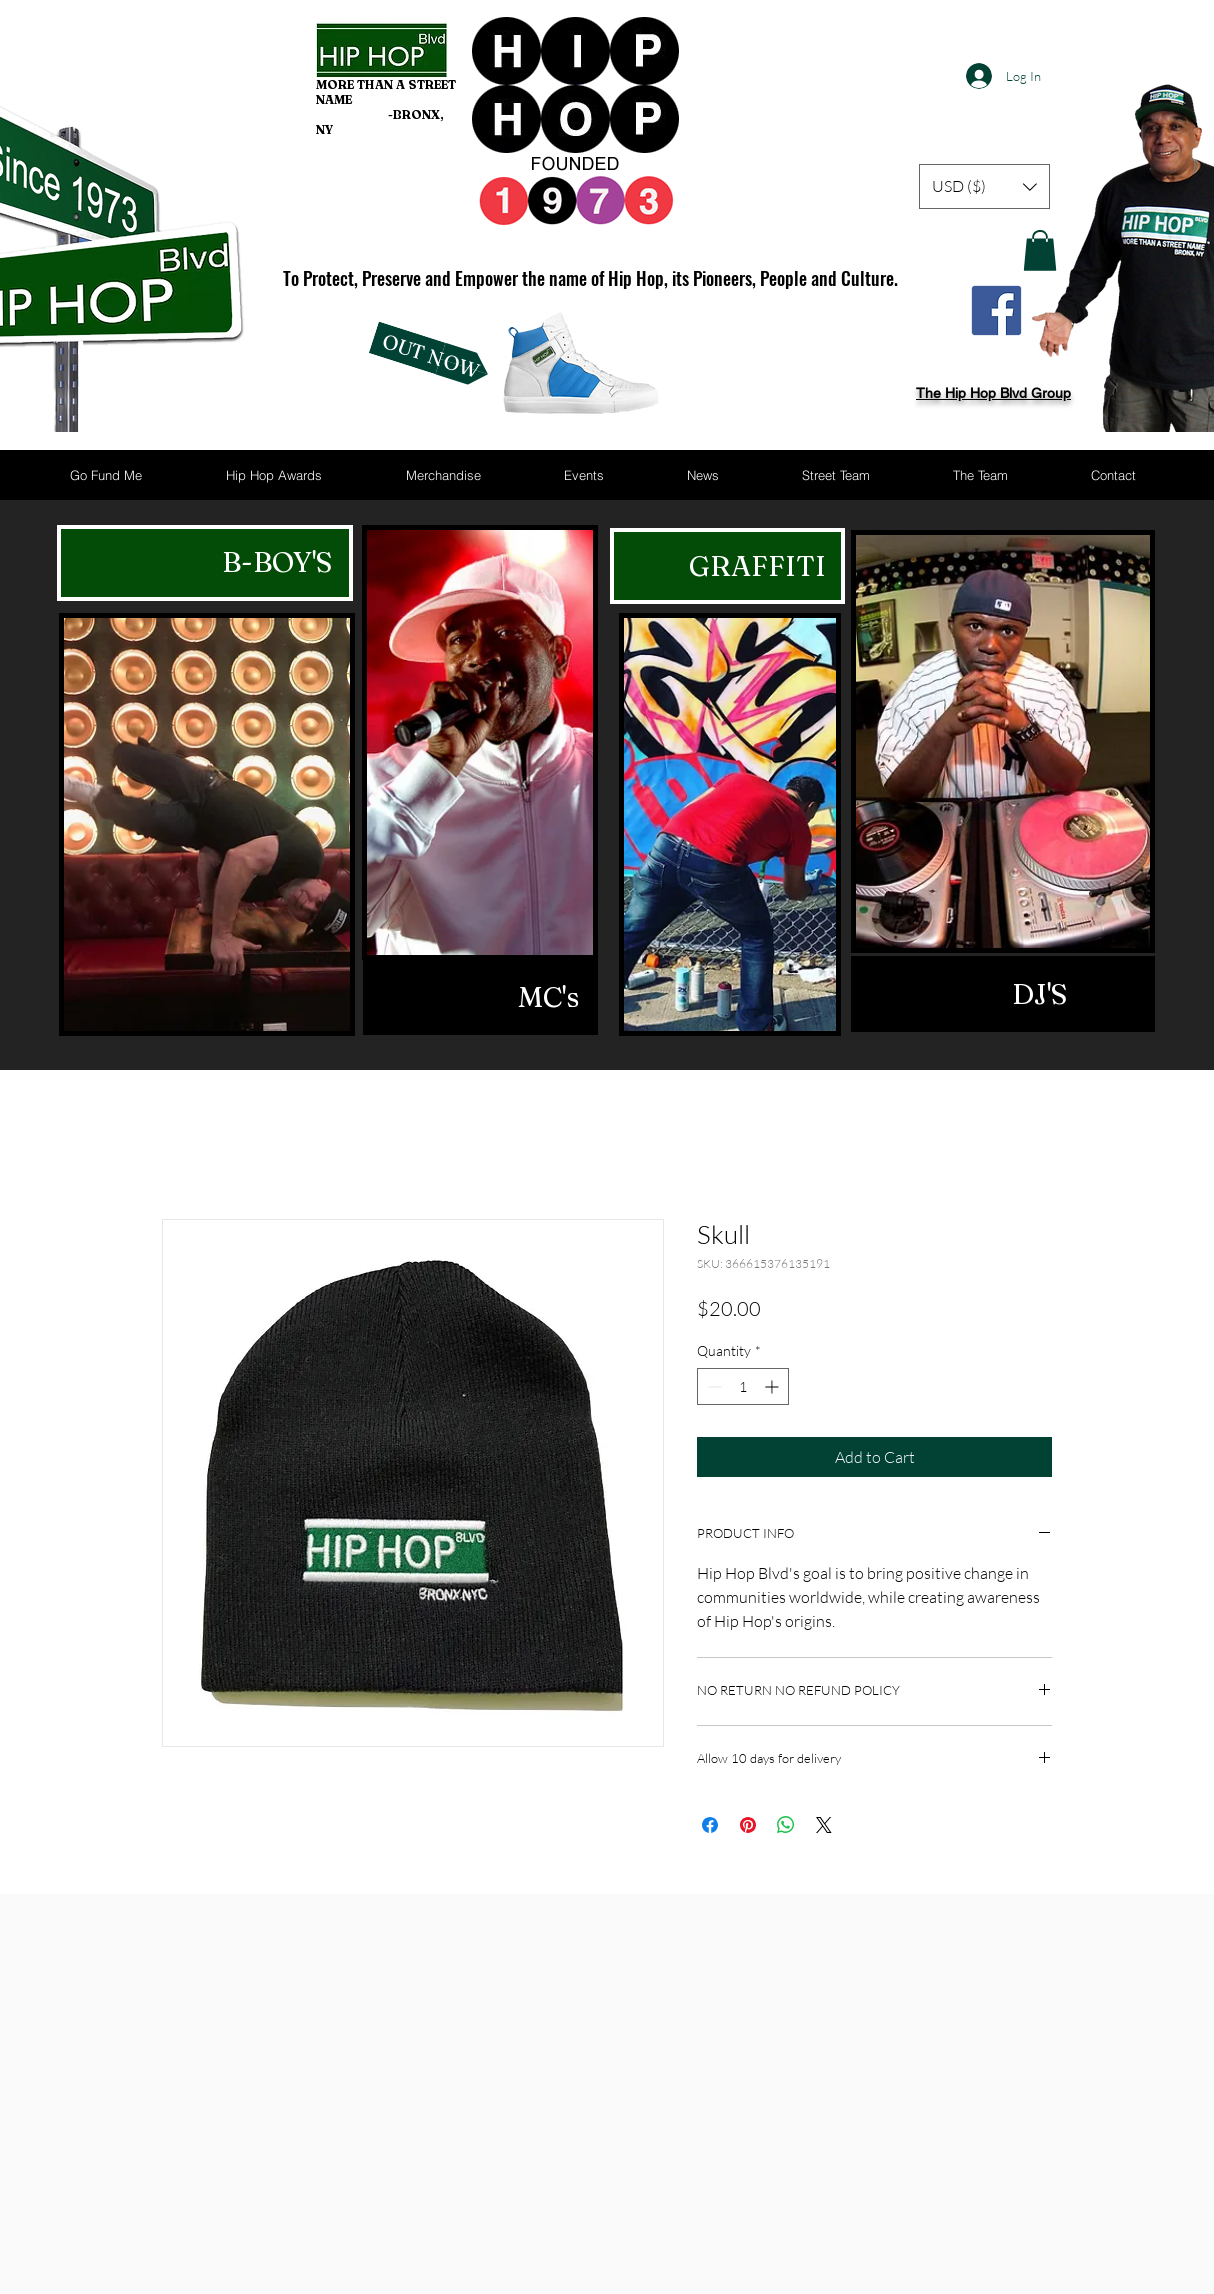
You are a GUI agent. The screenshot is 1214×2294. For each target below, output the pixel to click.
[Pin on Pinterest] (748, 1825)
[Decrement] (712, 1386)
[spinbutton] (743, 1386)
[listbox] (984, 186)
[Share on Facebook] (710, 1825)
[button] (984, 186)
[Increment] (773, 1386)
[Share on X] (824, 1825)
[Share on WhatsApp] (786, 1825)
